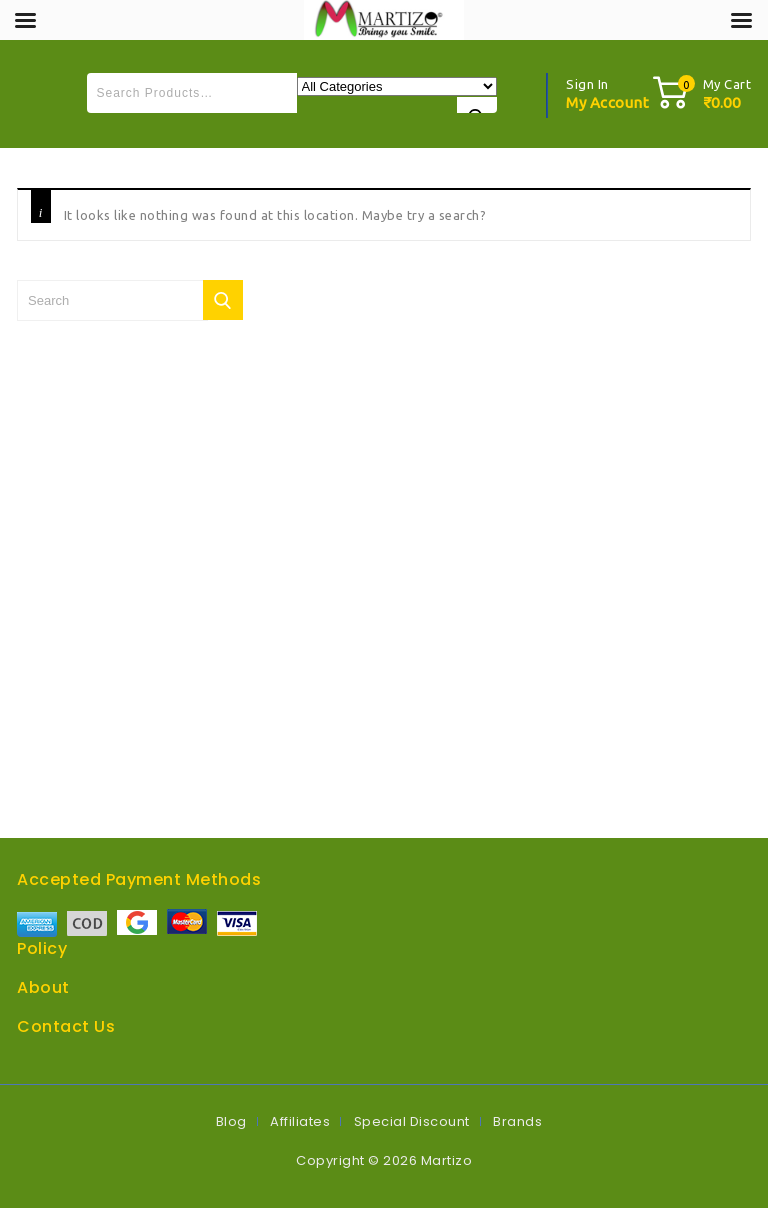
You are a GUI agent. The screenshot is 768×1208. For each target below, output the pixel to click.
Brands (517, 1121)
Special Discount (412, 1121)
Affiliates (300, 1121)
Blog (231, 1121)
